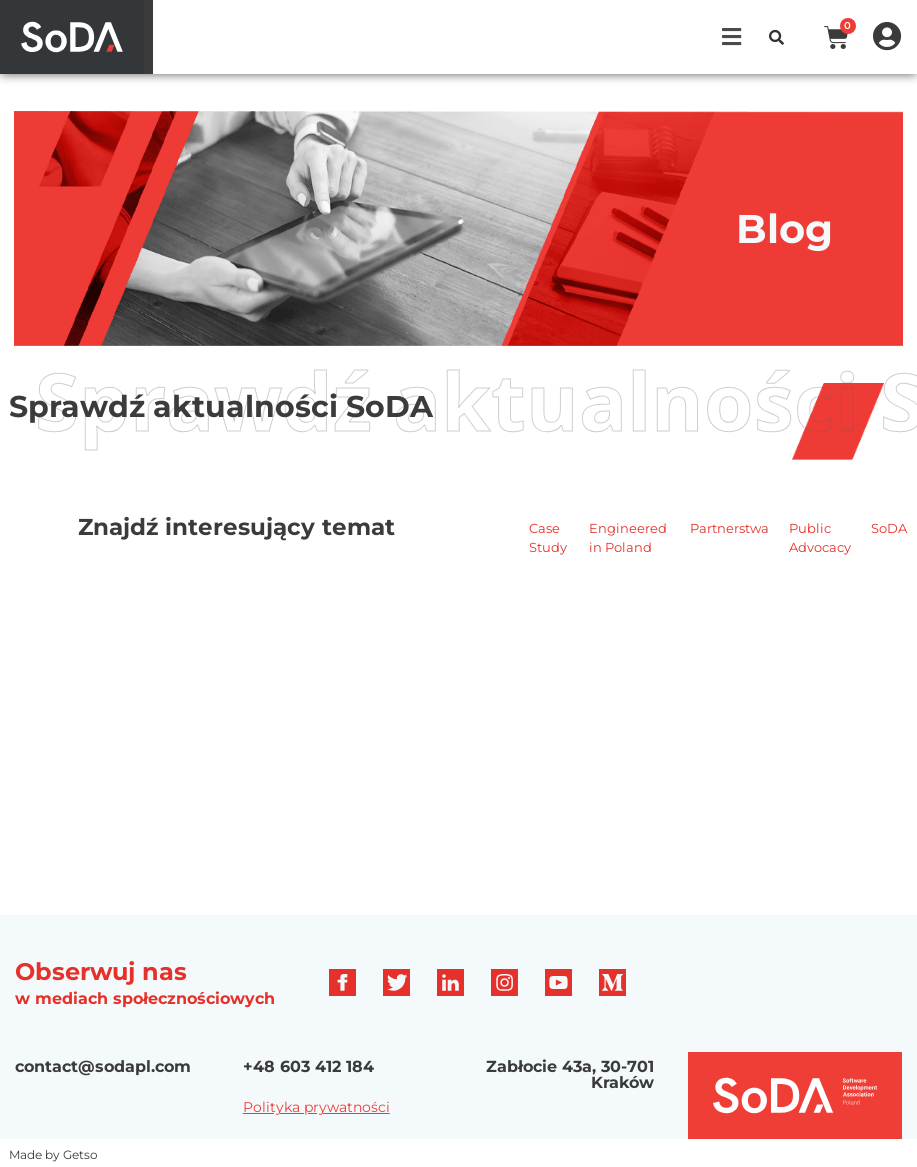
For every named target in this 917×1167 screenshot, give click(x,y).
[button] (731, 37)
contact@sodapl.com (103, 1066)
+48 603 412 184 (308, 1066)
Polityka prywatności (316, 1107)
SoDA (889, 528)
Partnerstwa (729, 528)
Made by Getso (53, 1154)
